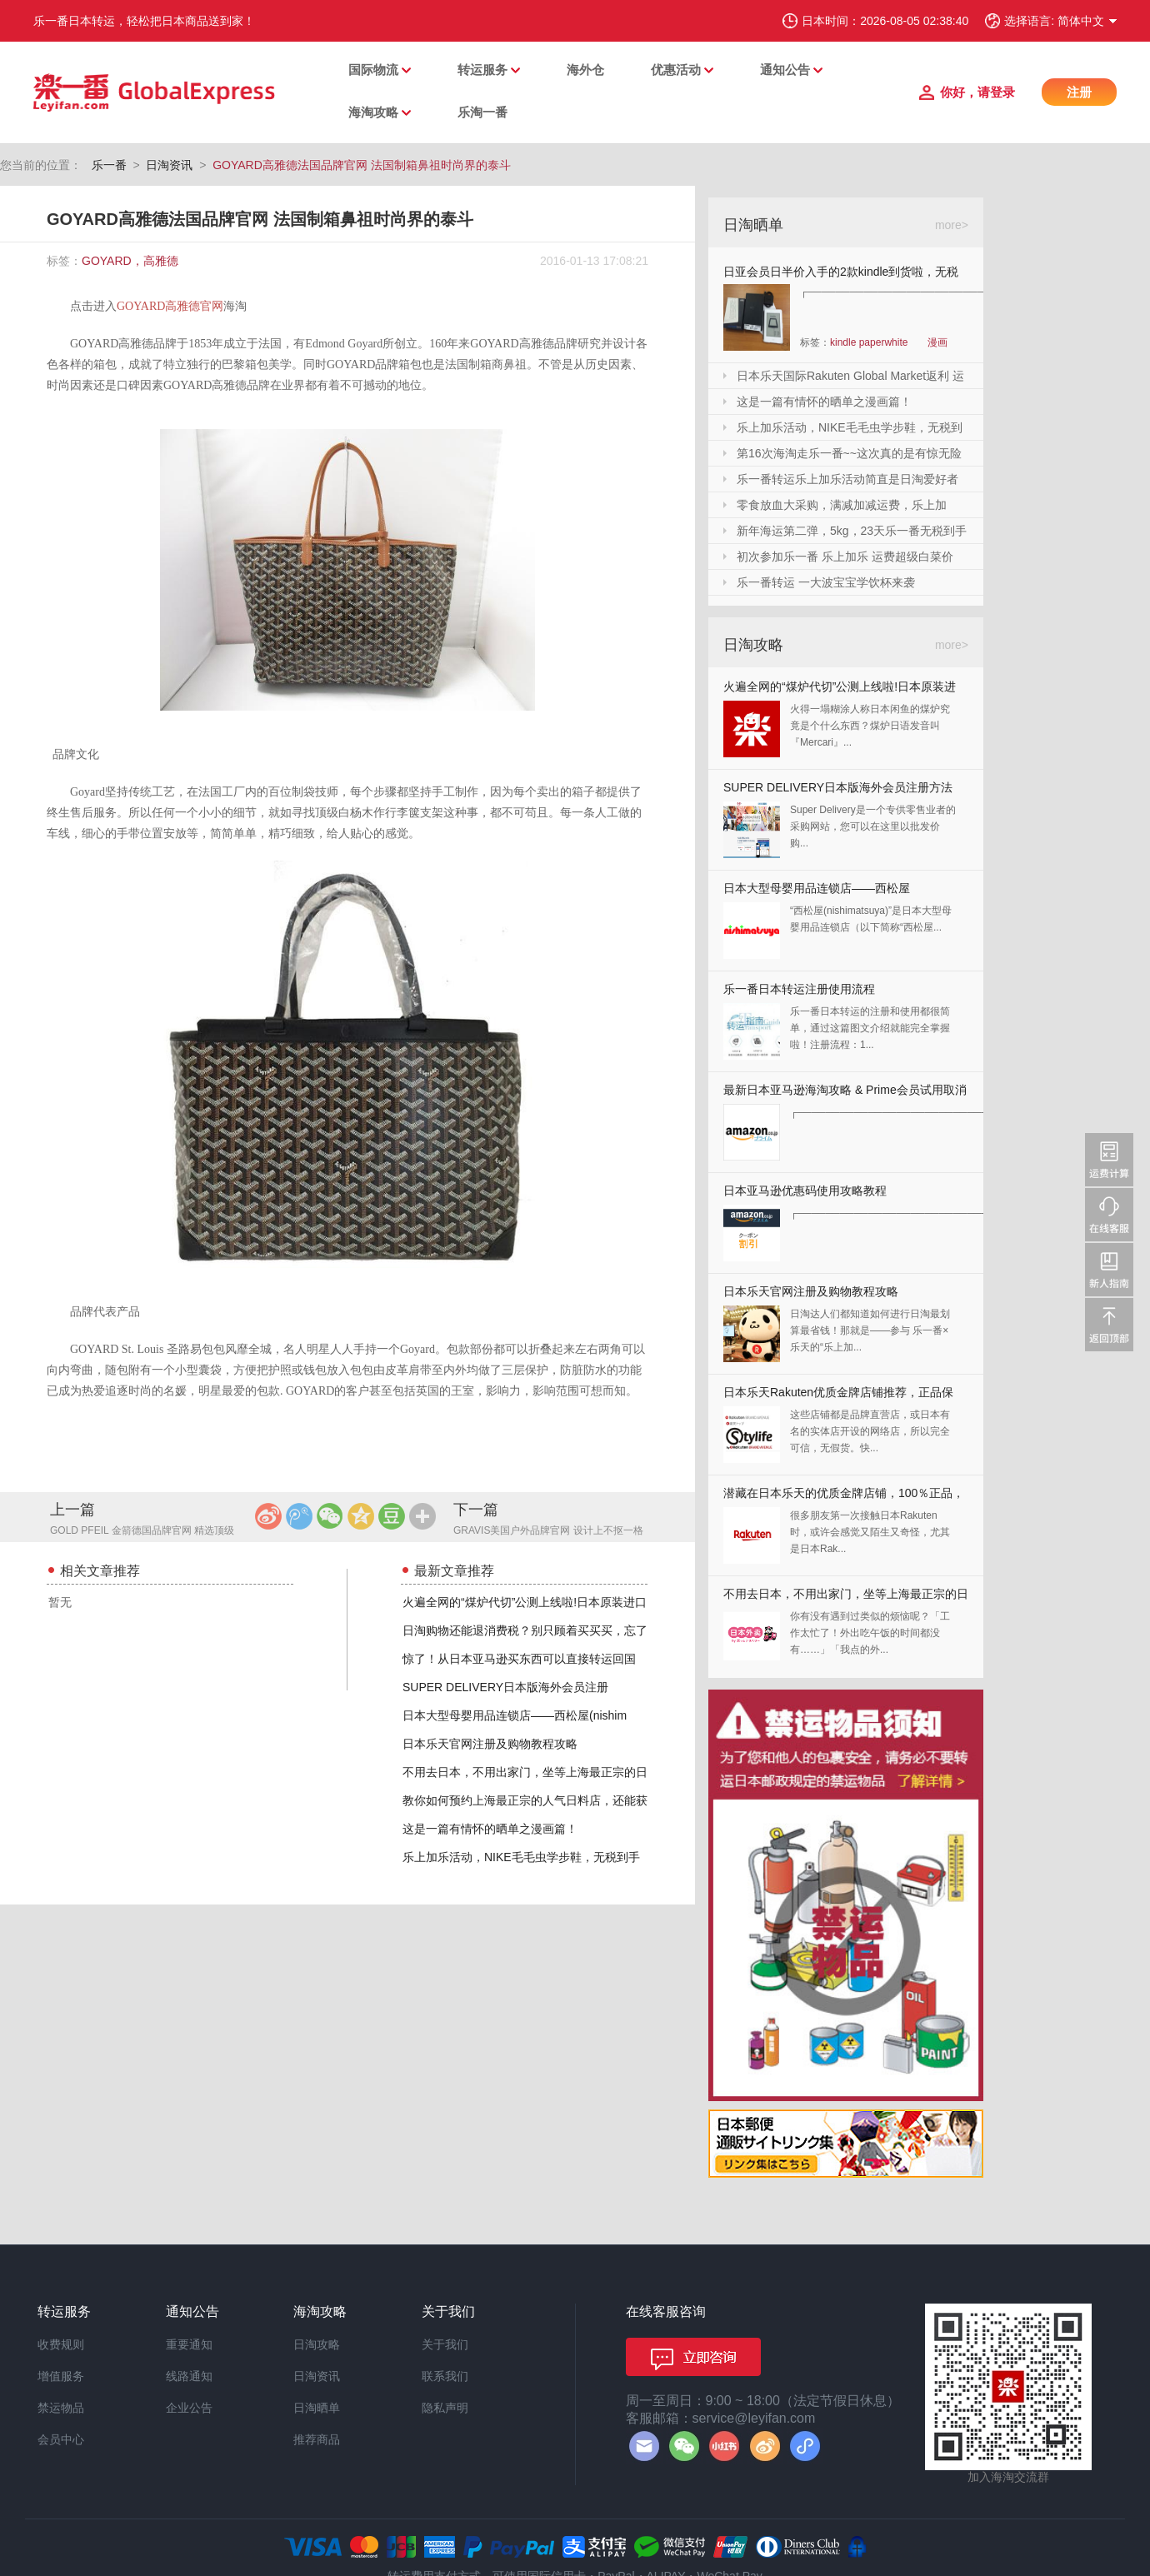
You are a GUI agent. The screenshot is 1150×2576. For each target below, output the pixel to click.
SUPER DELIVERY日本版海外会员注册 (505, 1687)
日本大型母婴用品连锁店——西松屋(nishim (514, 1715)
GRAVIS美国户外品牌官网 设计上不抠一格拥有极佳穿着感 (548, 1532)
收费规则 (61, 2344)
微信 (330, 1516)
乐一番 (109, 165)
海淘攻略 (373, 112)
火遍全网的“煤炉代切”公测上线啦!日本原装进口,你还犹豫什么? (839, 690)
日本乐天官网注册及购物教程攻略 (490, 1743)
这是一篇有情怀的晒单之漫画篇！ (490, 1828)
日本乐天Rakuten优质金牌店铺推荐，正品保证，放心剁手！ (838, 1395)
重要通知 (189, 2344)
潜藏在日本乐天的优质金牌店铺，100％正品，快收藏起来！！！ (843, 1496)
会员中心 (61, 2439)
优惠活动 (676, 69)
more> (951, 225)
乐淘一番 (483, 112)
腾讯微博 (299, 1516)
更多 (422, 1516)
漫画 (938, 342)
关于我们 (445, 2344)
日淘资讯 (169, 165)
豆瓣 (391, 1516)
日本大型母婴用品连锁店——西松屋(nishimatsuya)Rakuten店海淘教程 (816, 891)
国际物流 (373, 69)
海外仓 (585, 69)
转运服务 (483, 69)
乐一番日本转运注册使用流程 (799, 989)
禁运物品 (61, 2407)
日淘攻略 (316, 2344)
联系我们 (445, 2376)
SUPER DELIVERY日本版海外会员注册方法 (837, 787)
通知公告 (785, 69)
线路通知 (189, 2376)
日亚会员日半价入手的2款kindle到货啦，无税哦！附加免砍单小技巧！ (840, 274)
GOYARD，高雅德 (130, 260)
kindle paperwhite (869, 342)
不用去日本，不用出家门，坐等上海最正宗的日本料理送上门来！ (845, 1597)
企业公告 (189, 2407)
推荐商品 (316, 2439)
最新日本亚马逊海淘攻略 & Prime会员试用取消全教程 (845, 1093)
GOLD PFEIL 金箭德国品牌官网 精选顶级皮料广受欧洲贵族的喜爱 (142, 1532)
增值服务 (61, 2376)
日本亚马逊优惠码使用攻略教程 (805, 1190)
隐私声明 (445, 2407)
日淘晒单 (316, 2407)
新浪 (268, 1516)
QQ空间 (361, 1516)
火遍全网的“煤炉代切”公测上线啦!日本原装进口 (524, 1602)
